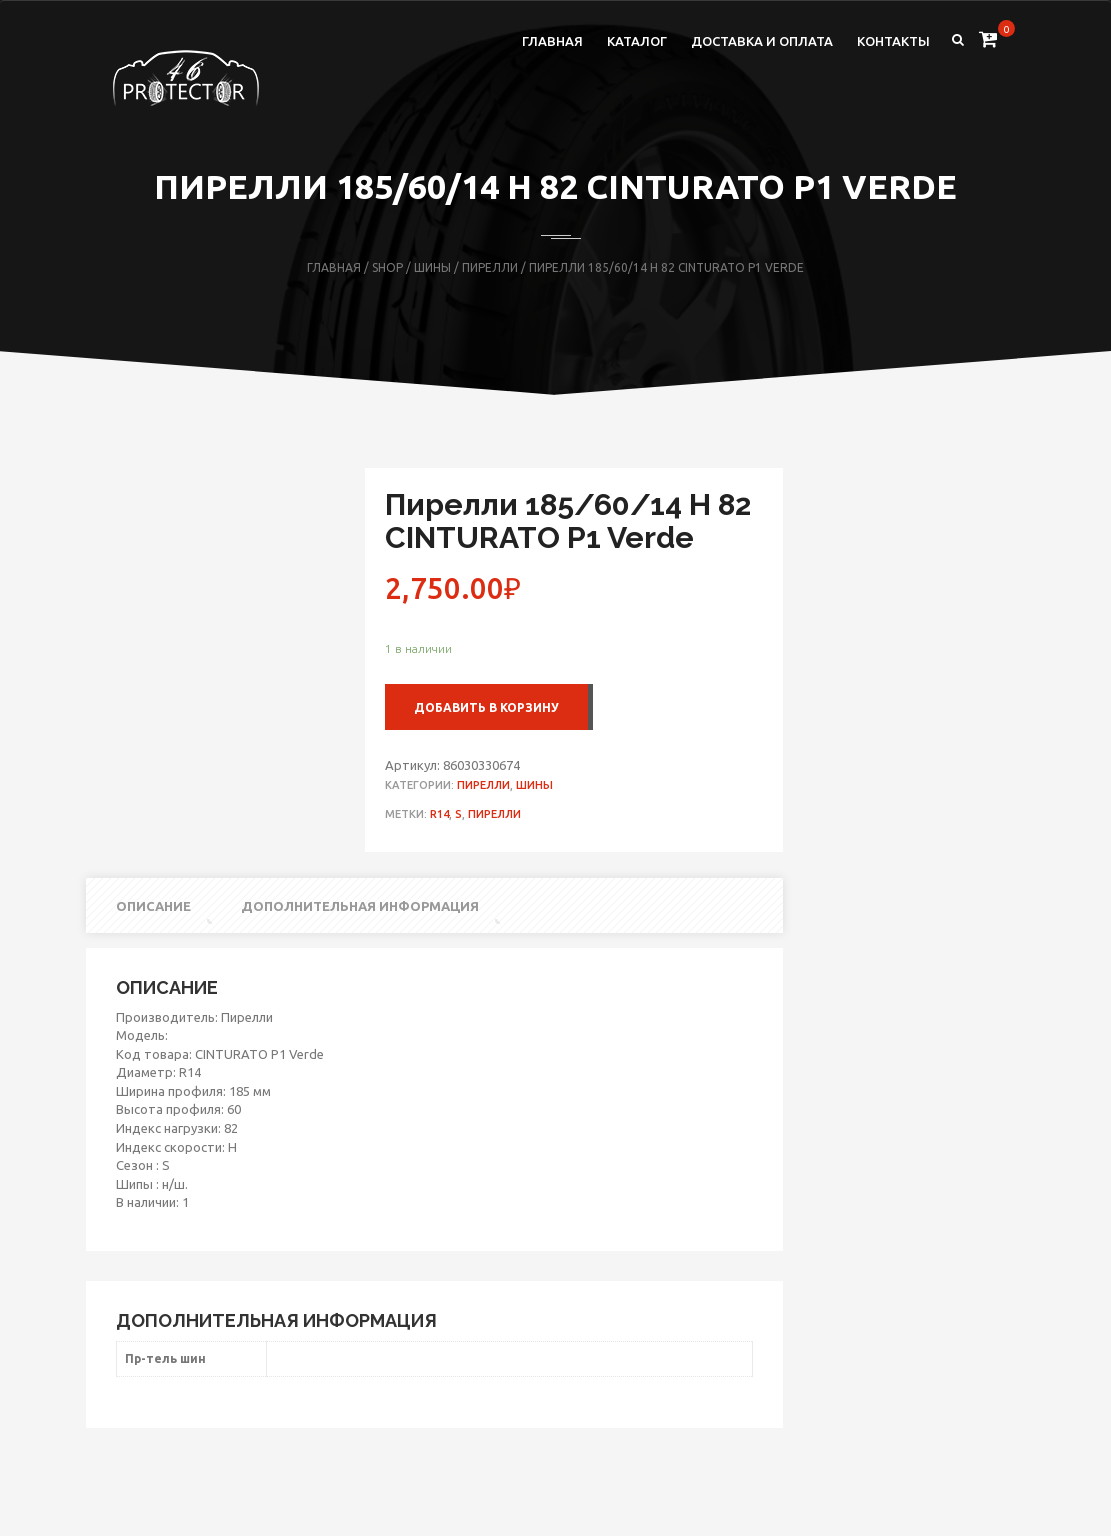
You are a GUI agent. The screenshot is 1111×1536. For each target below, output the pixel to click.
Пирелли (490, 267)
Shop (387, 267)
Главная (552, 41)
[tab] (147, 906)
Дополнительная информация (360, 906)
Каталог (637, 41)
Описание (153, 906)
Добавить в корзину (486, 707)
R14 (439, 814)
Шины (432, 267)
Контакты (893, 41)
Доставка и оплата (762, 41)
